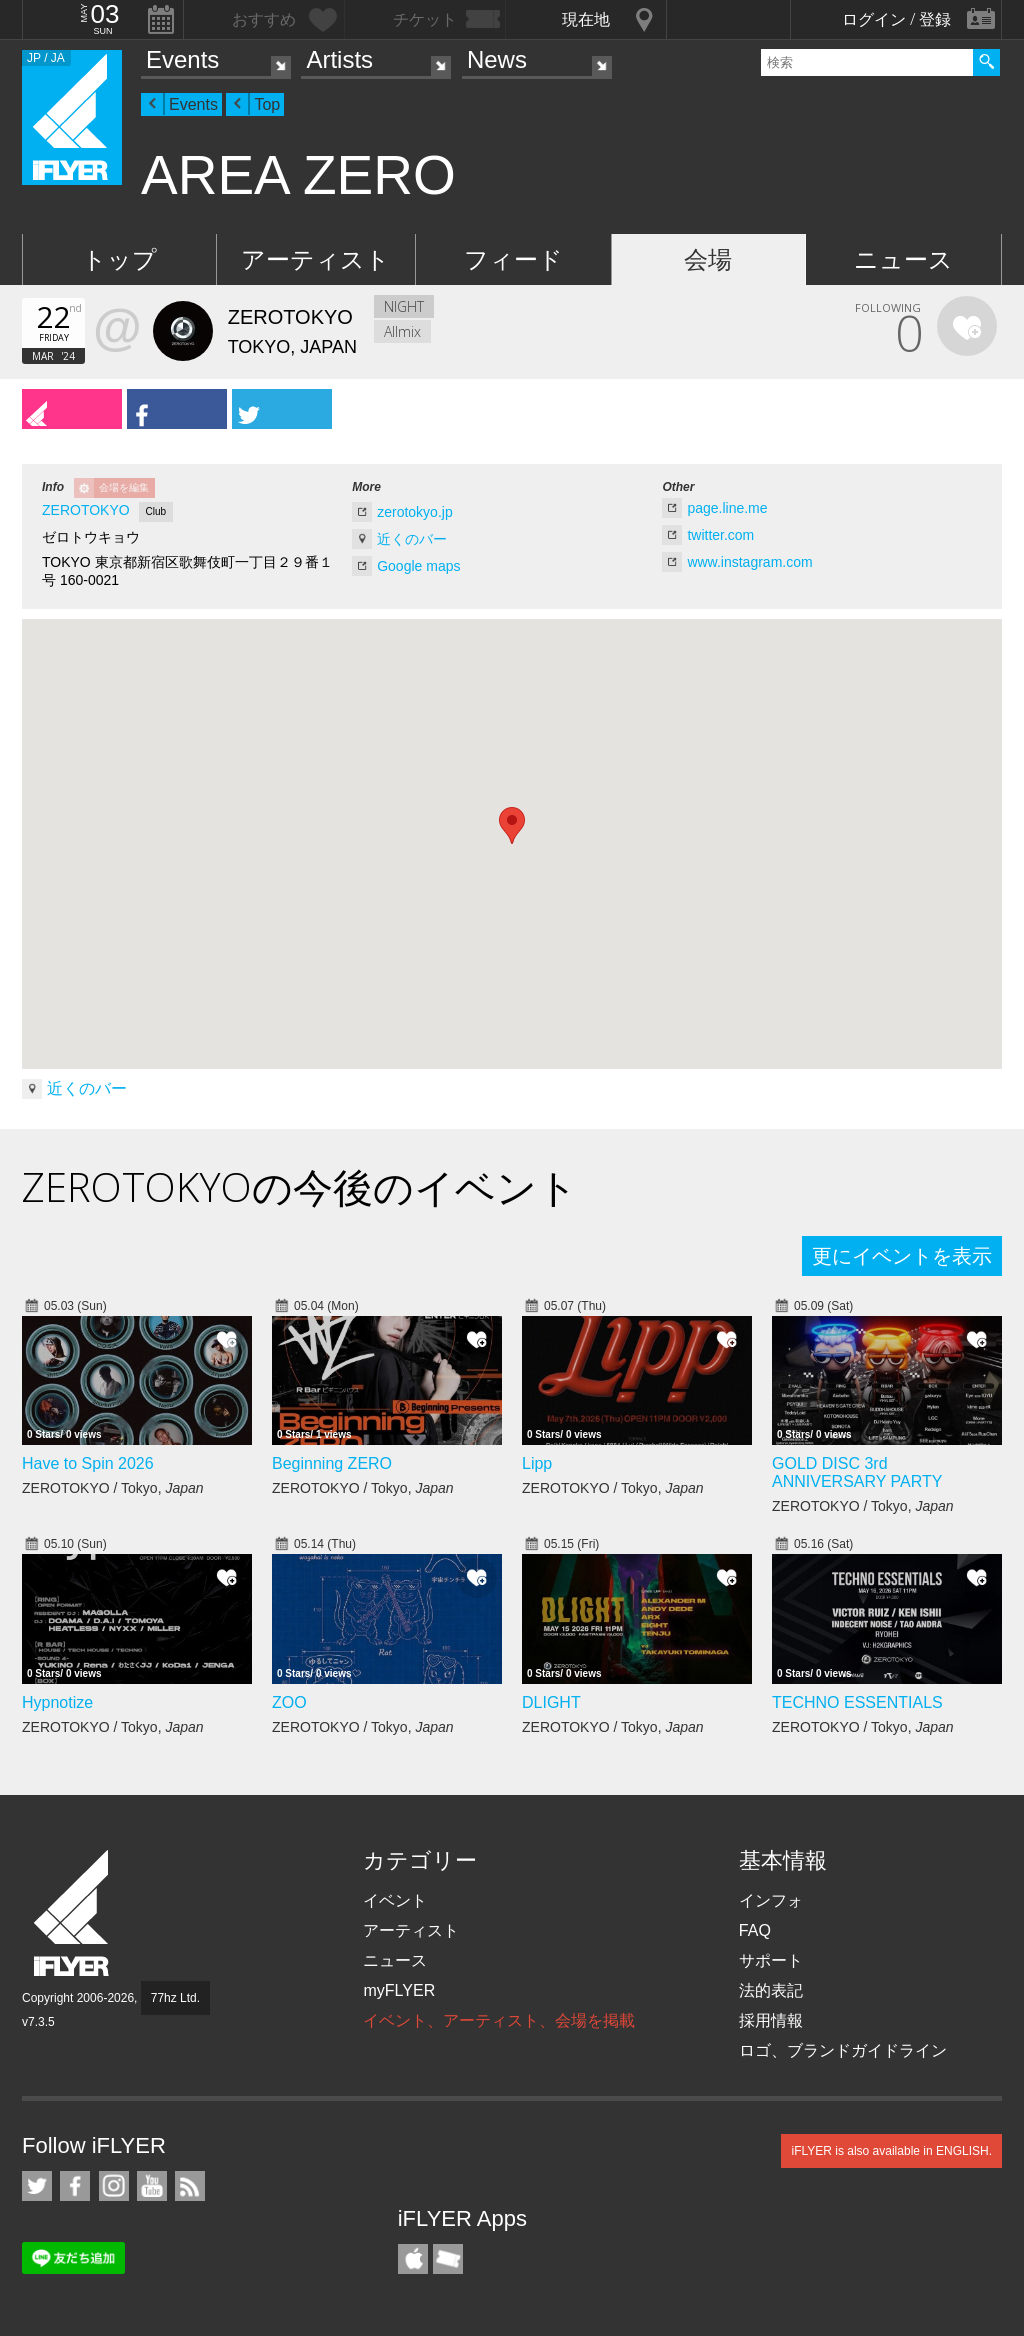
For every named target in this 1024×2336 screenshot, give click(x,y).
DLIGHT (551, 1702)
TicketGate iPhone (448, 2259)
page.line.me (727, 508)
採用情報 (771, 2020)
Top (267, 104)
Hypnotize (57, 1702)
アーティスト (315, 259)
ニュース (903, 259)
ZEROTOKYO (86, 510)
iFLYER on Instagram (114, 2186)
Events (182, 59)
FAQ (755, 1930)
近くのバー (412, 539)
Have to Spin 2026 (88, 1463)
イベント (395, 1900)
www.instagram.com (749, 562)
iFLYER (73, 1913)
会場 (708, 259)
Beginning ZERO (332, 1463)
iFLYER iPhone (413, 2259)
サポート (771, 1960)
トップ (119, 259)
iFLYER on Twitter (37, 2186)
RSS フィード (190, 2186)
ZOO (289, 1702)
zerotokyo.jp (414, 512)
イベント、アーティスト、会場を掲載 (499, 2020)
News (497, 59)
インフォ (771, 1900)
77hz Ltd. (175, 1998)
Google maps (418, 566)
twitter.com (720, 535)
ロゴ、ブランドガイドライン (843, 2050)
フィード (513, 259)
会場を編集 (124, 487)
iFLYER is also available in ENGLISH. (891, 2151)
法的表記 (771, 1990)
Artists (339, 59)
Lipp (537, 1463)
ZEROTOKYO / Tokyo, (113, 1488)
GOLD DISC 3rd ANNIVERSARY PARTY (857, 1472)
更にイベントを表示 (902, 1256)
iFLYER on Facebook (75, 2186)
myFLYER (399, 1990)
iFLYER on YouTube (152, 2186)
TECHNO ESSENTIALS (857, 1702)
